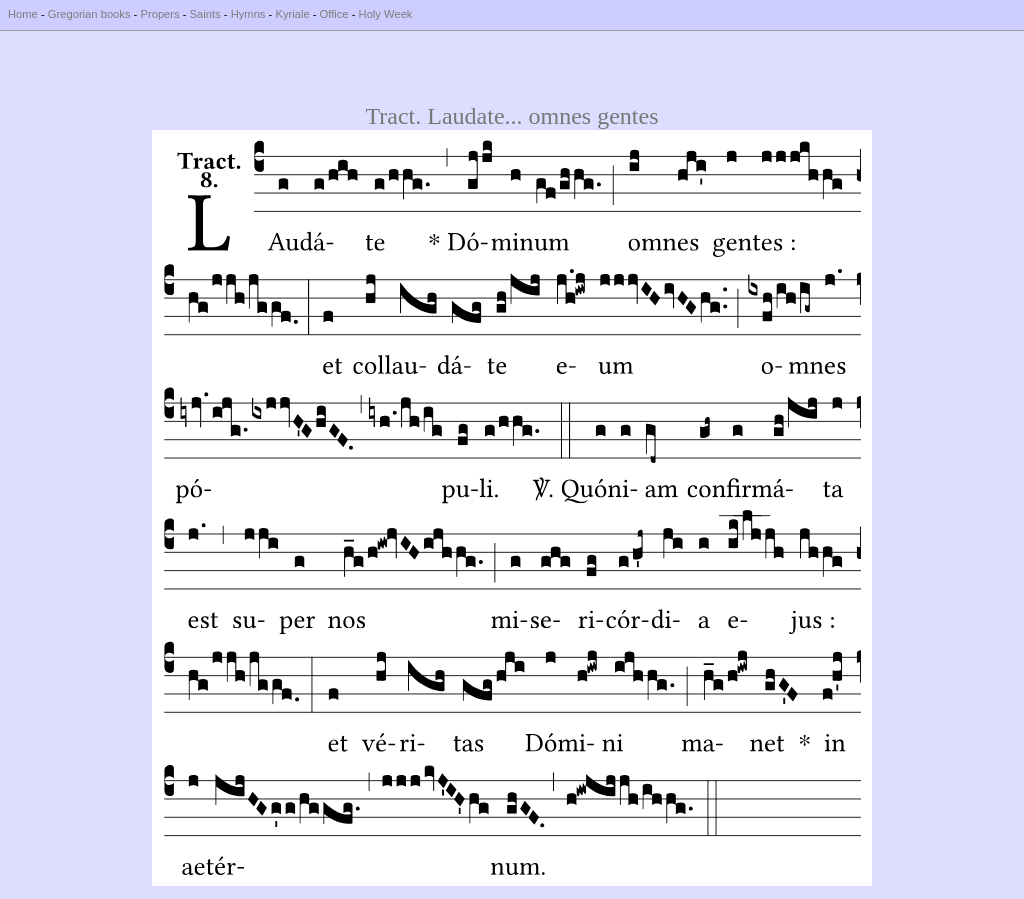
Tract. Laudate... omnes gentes (511, 116)
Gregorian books (89, 14)
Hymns (248, 14)
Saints (205, 14)
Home (23, 14)
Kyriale (292, 14)
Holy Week (386, 14)
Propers (159, 14)
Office (334, 14)
